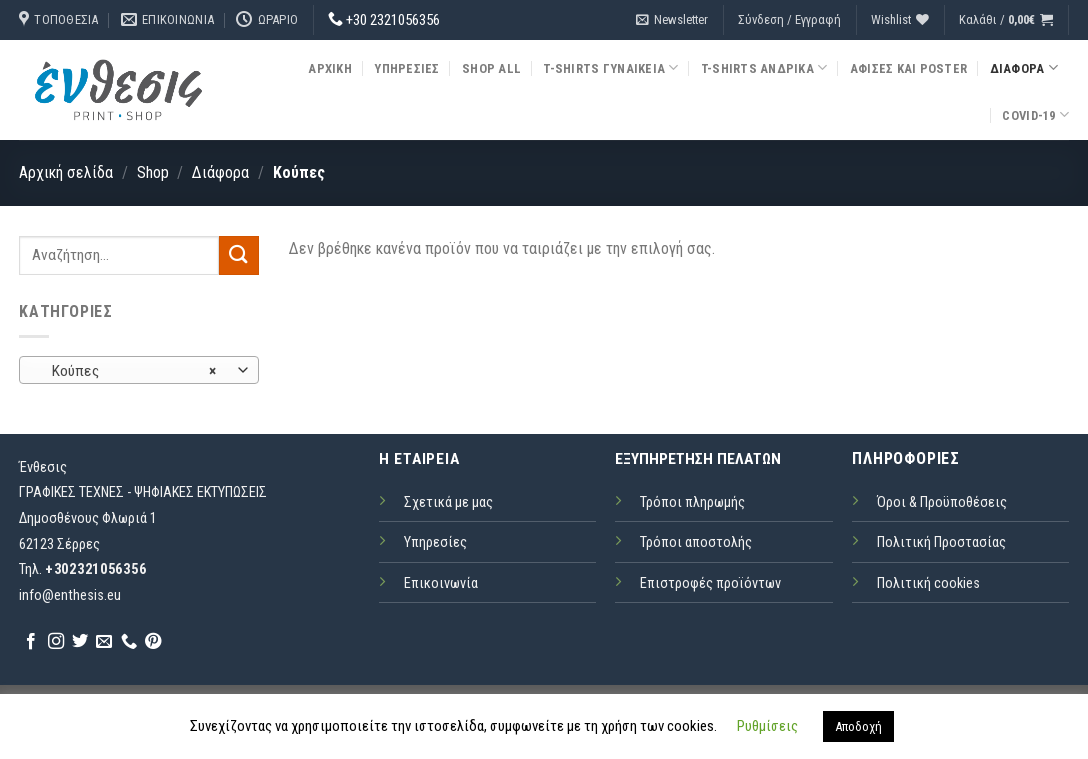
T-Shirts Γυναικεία (610, 67)
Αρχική (330, 68)
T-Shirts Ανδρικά (764, 67)
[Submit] (239, 255)
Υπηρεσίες (406, 68)
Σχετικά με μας (448, 502)
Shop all (491, 68)
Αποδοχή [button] (858, 726)
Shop (153, 172)
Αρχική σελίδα (66, 172)
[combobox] (139, 370)
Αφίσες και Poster (908, 68)
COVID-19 (1035, 114)
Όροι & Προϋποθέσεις (942, 502)
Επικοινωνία (441, 583)
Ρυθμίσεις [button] (767, 726)
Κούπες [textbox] (128, 371)
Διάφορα (1024, 67)
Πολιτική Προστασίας (941, 542)
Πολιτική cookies (928, 583)
